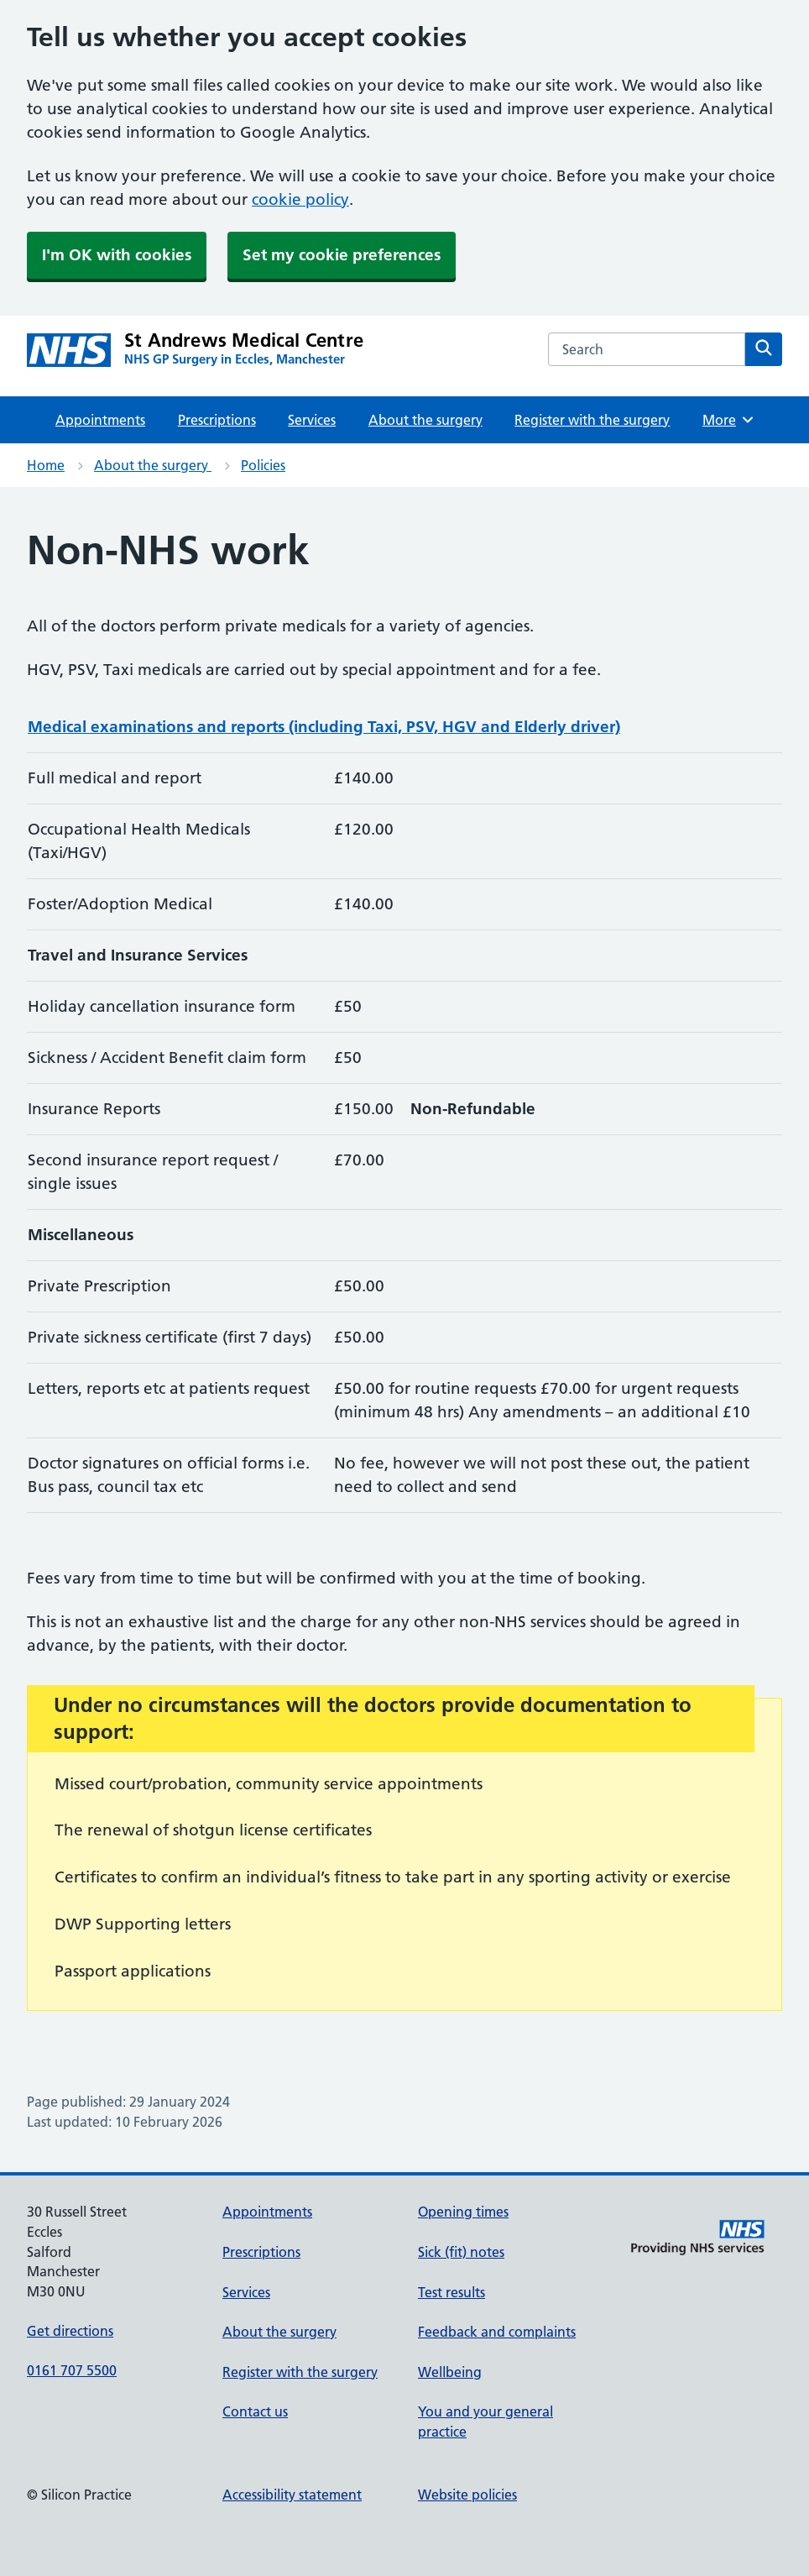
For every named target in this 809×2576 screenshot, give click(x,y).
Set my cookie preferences (342, 254)
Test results (451, 2292)
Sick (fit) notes (461, 2252)
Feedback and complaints (497, 2331)
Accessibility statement (292, 2494)
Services (312, 419)
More (728, 420)
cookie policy (300, 199)
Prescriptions (217, 419)
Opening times (463, 2211)
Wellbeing (450, 2372)
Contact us (255, 2411)
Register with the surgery (592, 419)
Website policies (467, 2494)
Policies (263, 465)
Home (46, 465)
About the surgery (425, 419)
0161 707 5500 (72, 2370)
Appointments (100, 419)
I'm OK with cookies (116, 254)
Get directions (70, 2330)
